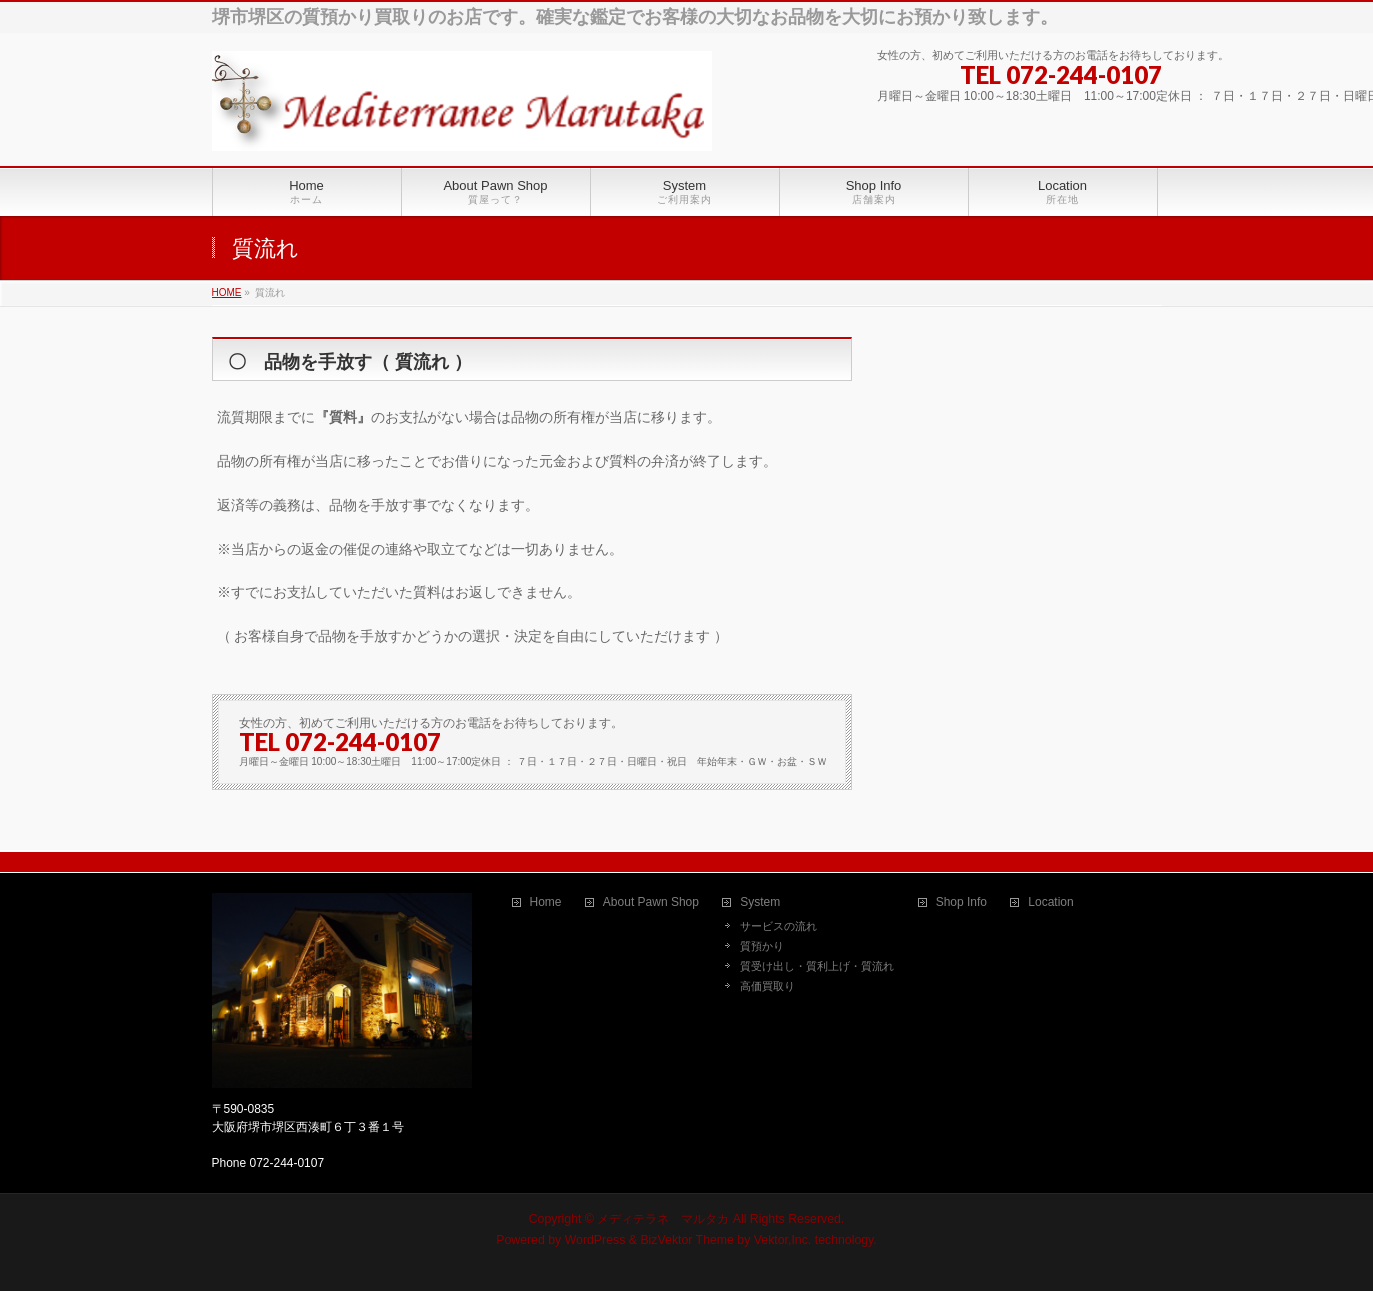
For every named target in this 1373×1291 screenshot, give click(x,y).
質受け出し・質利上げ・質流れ (817, 966)
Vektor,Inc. (783, 1240)
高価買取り (767, 986)
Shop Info (961, 902)
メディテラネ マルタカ (663, 1219)
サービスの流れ (778, 926)
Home (546, 902)
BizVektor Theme (687, 1240)
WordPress (595, 1240)
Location (1050, 902)
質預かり (762, 946)
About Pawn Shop (651, 902)
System (760, 902)
